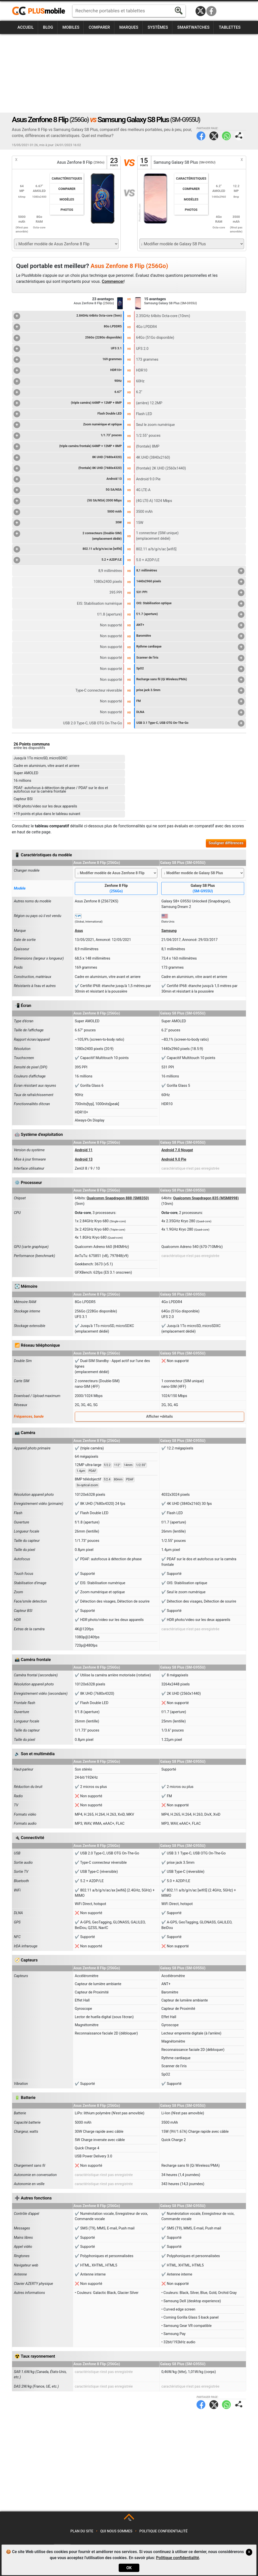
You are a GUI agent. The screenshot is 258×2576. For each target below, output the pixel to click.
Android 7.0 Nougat (177, 1150)
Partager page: (239, 135)
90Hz (68, 381)
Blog (48, 27)
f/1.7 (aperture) (190, 614)
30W (68, 523)
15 (144, 162)
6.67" (68, 392)
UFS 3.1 (68, 349)
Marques (128, 27)
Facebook (211, 11)
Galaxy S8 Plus (202, 889)
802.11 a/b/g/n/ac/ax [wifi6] (68, 549)
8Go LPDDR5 (68, 327)
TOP (129, 2519)
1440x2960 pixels (190, 582)
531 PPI (190, 592)
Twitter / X (201, 11)
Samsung (169, 931)
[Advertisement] (129, 73)
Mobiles (70, 27)
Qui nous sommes (116, 2531)
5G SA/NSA (68, 490)
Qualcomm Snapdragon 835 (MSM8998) (206, 1198)
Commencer (113, 281)
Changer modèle (27, 870)
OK (129, 2567)
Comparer (99, 27)
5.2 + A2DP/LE (68, 560)
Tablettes (229, 27)
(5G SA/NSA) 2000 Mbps (68, 501)
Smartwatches (193, 27)
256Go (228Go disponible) (68, 338)
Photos (66, 210)
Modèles (67, 199)
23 (113, 162)
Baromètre (190, 636)
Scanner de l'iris (190, 658)
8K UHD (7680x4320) (68, 457)
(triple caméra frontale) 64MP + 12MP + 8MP (68, 446)
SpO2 (190, 669)
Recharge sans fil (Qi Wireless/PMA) (190, 679)
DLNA (190, 712)
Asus (79, 931)
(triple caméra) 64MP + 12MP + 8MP (68, 403)
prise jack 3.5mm (190, 690)
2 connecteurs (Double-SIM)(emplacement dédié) (68, 535)
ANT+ (190, 625)
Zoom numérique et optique (68, 425)
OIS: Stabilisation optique (190, 603)
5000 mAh (68, 512)
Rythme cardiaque (190, 647)
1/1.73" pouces (68, 435)
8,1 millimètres (190, 571)
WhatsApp (226, 135)
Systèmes (158, 27)
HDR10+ (68, 370)
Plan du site (82, 2531)
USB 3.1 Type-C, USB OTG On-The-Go (190, 723)
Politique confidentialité (163, 2531)
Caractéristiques (67, 178)
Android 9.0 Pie (173, 1159)
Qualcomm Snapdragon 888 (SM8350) (118, 1198)
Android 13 (68, 479)
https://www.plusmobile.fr (40, 11)
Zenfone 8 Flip (116, 889)
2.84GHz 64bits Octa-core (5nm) (68, 316)
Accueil (25, 27)
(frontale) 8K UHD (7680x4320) (68, 468)
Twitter (213, 135)
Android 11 (84, 1150)
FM (190, 701)
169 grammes (68, 359)
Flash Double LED (68, 414)
